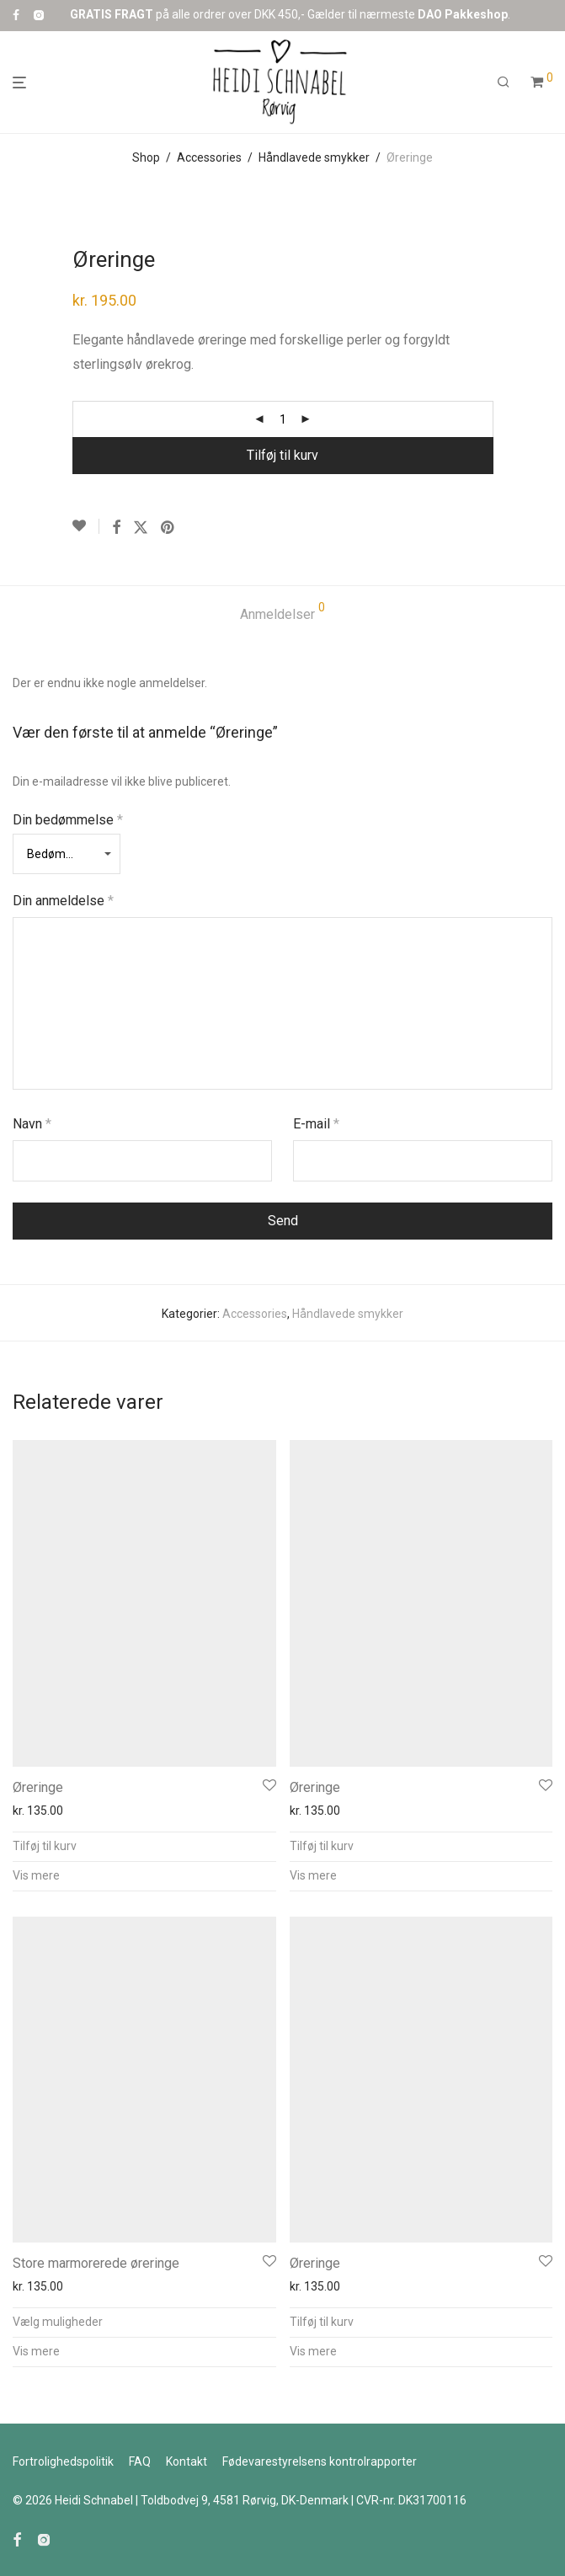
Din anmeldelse (63, 901)
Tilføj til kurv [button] (45, 1846)
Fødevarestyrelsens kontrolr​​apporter (319, 2461)
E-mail (316, 1124)
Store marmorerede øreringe (96, 2263)
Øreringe (38, 1787)
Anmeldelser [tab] (282, 611)
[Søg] (503, 82)
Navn (32, 1124)
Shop (146, 157)
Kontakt (186, 2461)
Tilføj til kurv (282, 455)
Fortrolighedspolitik (63, 2461)
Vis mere (36, 1875)
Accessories (209, 157)
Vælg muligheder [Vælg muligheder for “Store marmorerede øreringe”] (58, 2321)
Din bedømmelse (68, 820)
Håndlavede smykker (314, 157)
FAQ (140, 2461)
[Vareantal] (283, 419)
